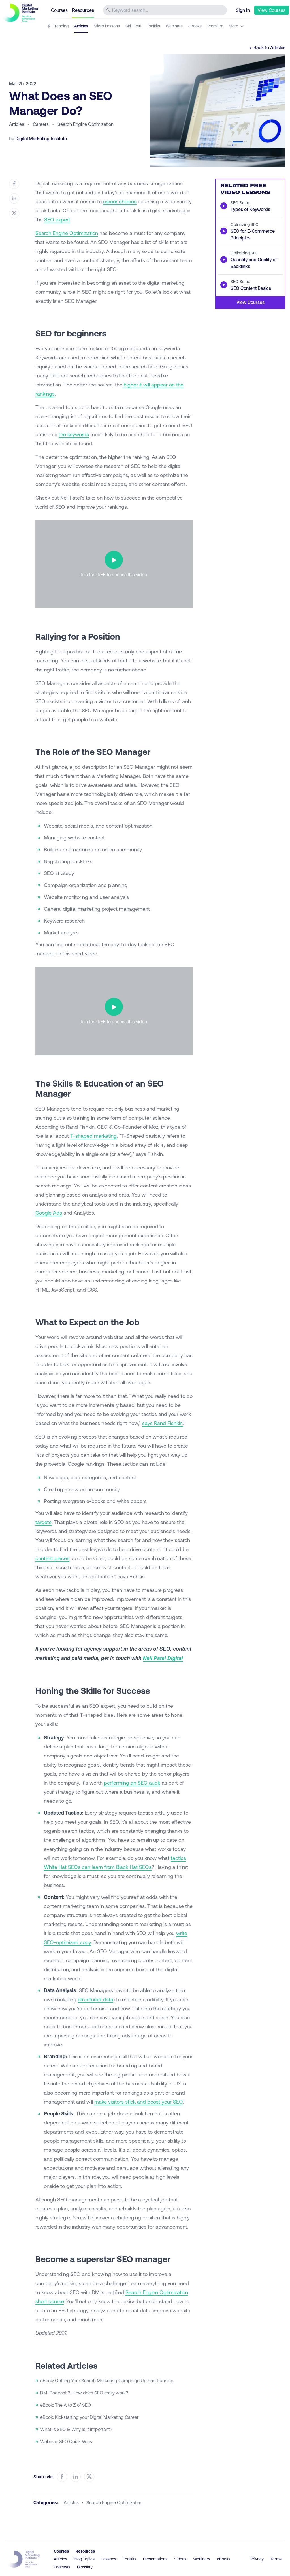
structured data (95, 1999)
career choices (120, 201)
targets (43, 1522)
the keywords (74, 434)
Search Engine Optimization (66, 233)
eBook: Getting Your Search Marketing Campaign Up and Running (107, 2380)
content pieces (52, 1558)
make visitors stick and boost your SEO (138, 2101)
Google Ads (48, 1213)
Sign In (243, 10)
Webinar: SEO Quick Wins (66, 2441)
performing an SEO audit (132, 1783)
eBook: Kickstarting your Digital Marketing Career (89, 2417)
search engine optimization (114, 2502)
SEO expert (57, 219)
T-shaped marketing (93, 1136)
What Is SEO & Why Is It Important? (76, 2429)
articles (71, 2502)
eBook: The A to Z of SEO (65, 2404)
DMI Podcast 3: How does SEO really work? (84, 2392)
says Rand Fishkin (162, 1423)
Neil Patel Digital (163, 1658)
